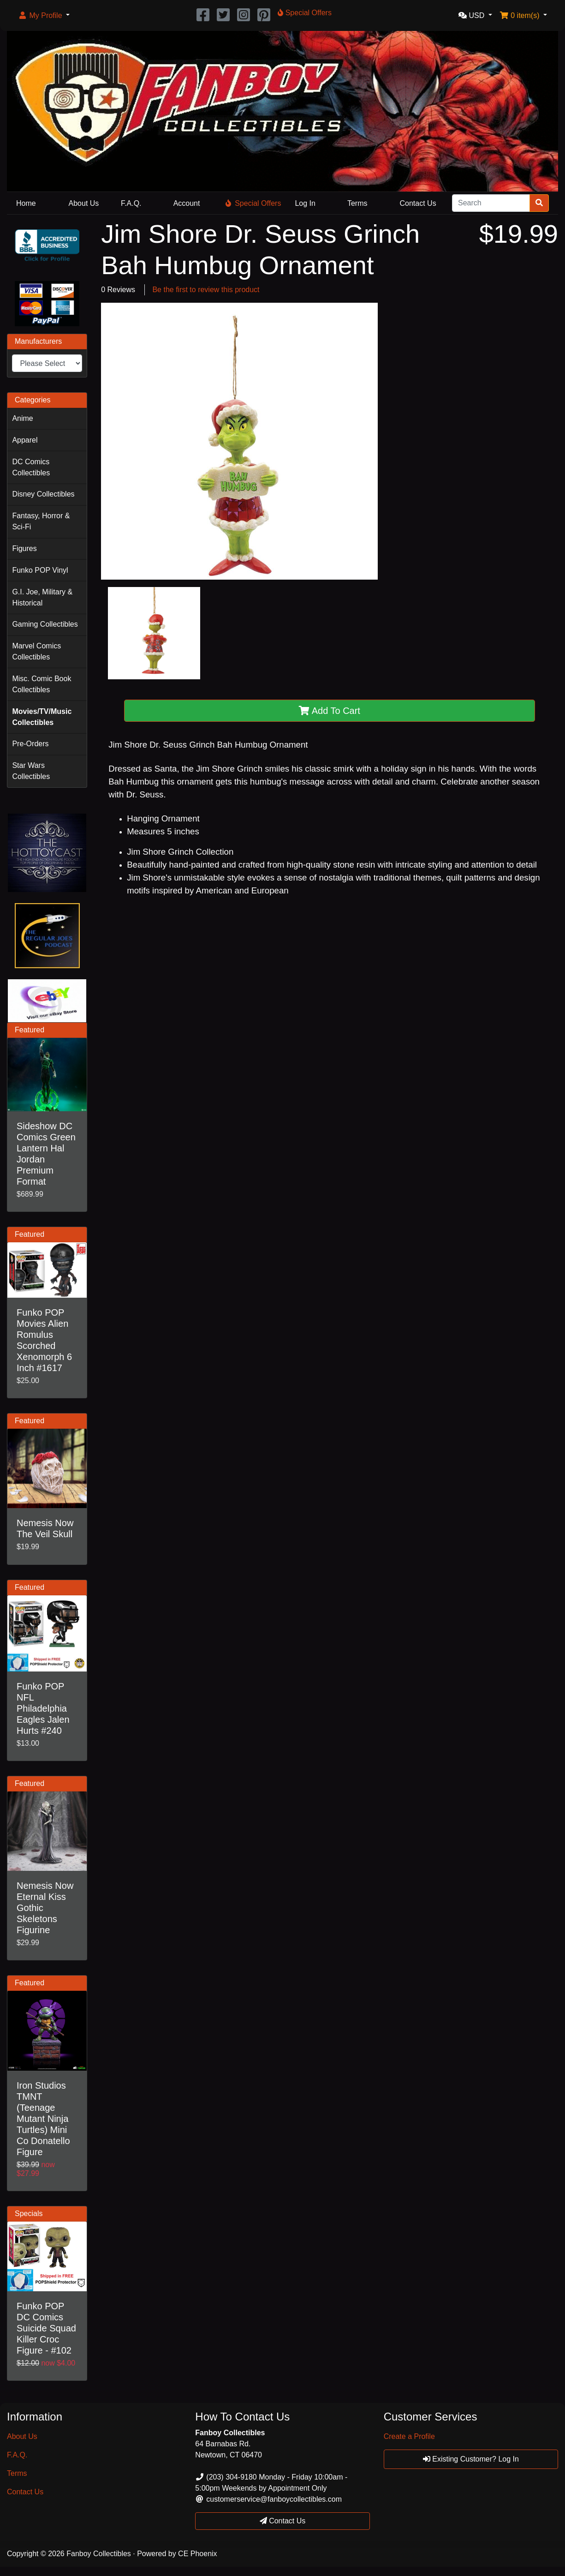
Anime (22, 418)
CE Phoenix (197, 2554)
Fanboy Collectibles (98, 2554)
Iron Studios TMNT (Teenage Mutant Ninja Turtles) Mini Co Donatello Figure (43, 2118)
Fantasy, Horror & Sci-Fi (41, 521)
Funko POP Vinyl (40, 570)
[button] (43, 15)
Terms (357, 203)
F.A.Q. (131, 203)
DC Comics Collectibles (31, 467)
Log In (305, 203)
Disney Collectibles (43, 494)
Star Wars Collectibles (31, 770)
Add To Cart (329, 711)
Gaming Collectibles (44, 624)
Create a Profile (409, 2436)
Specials (28, 2213)
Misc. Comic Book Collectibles (41, 684)
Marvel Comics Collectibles (36, 651)
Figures (24, 548)
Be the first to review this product (205, 290)
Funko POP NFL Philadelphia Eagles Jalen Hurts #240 (43, 1708)
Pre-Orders (30, 744)
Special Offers (253, 203)
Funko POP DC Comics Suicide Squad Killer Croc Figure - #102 (46, 2328)
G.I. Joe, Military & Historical (42, 597)
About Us (84, 203)
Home (26, 203)
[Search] (491, 203)
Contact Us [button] (283, 2521)
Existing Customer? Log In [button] (471, 2459)
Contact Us (417, 203)
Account (186, 203)
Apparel (24, 440)
